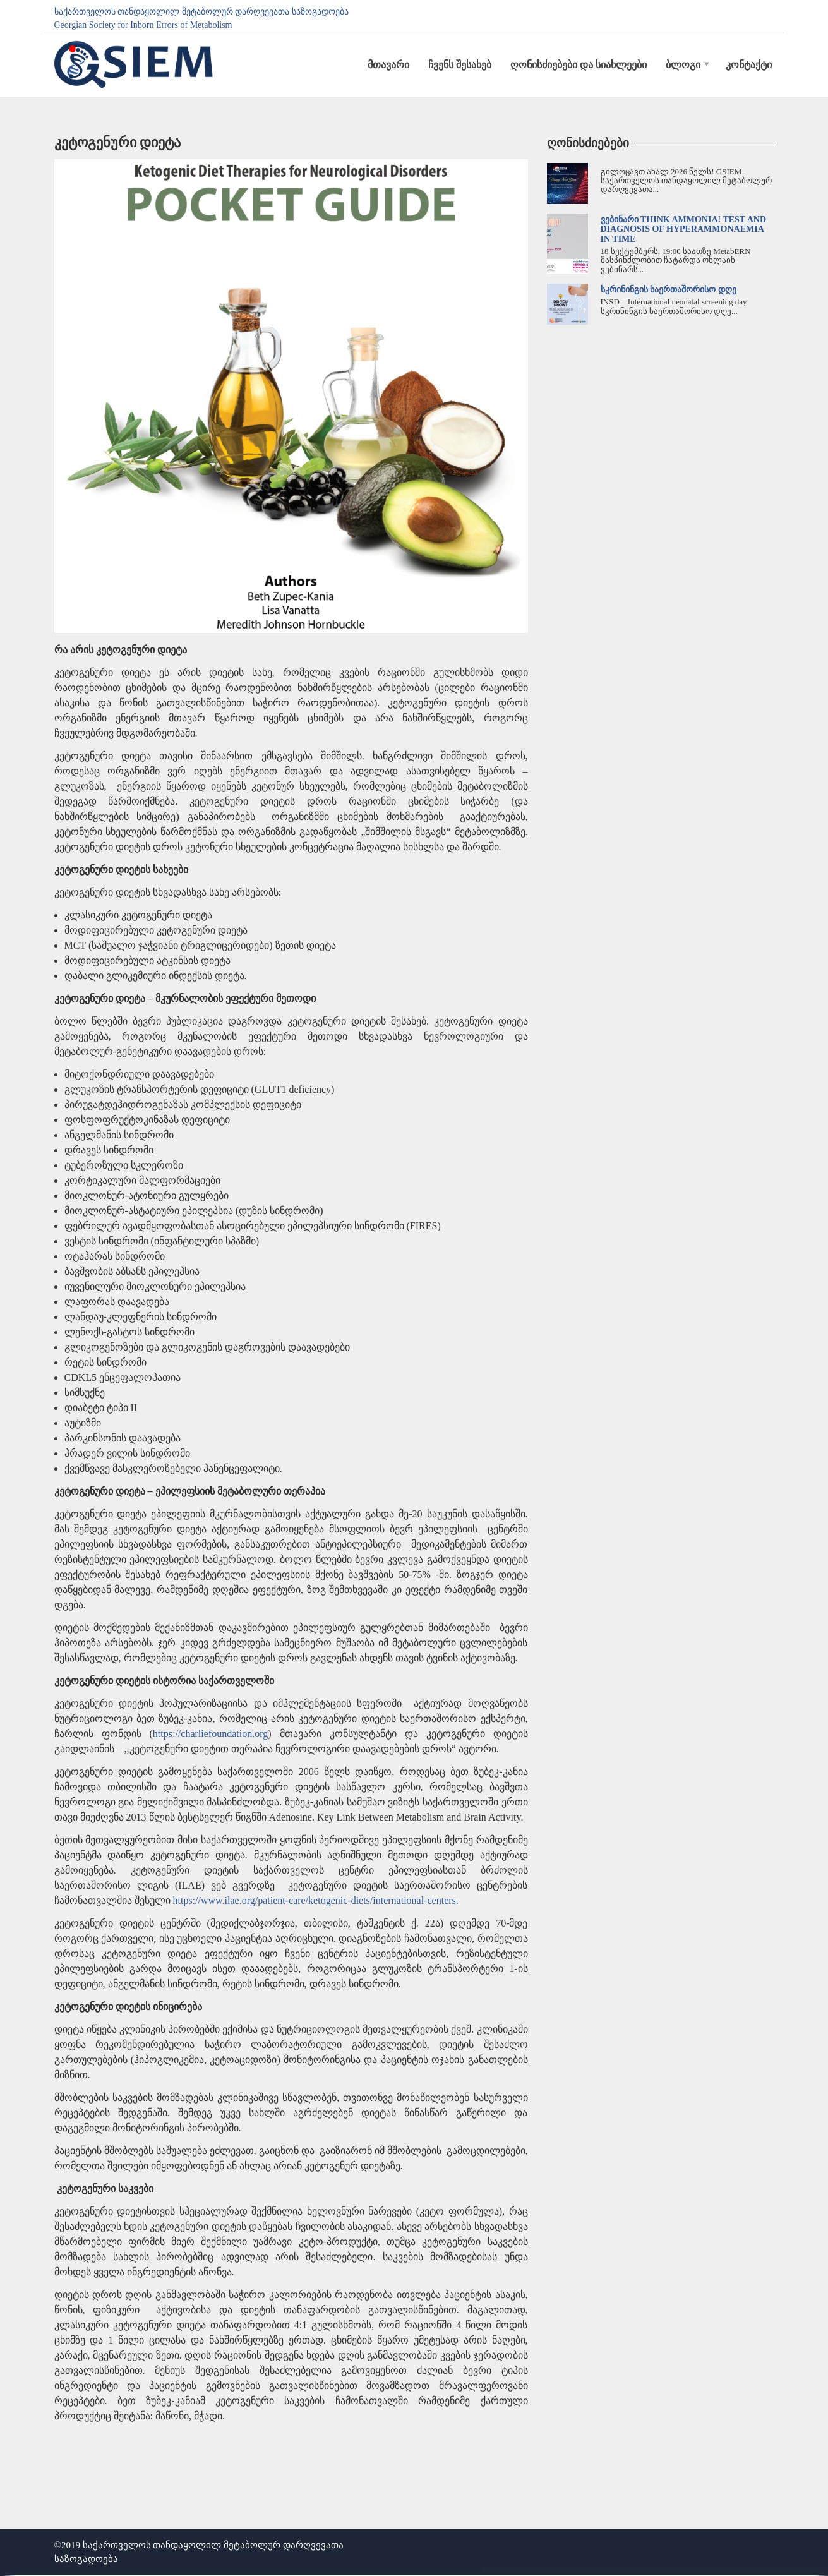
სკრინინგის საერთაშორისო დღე (668, 289)
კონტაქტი (749, 64)
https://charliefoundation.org (210, 1733)
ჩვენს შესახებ (459, 64)
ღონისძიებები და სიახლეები (578, 64)
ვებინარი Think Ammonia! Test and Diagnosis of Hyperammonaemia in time (684, 229)
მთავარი (388, 64)
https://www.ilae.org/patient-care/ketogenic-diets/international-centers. (316, 1900)
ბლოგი (683, 64)
